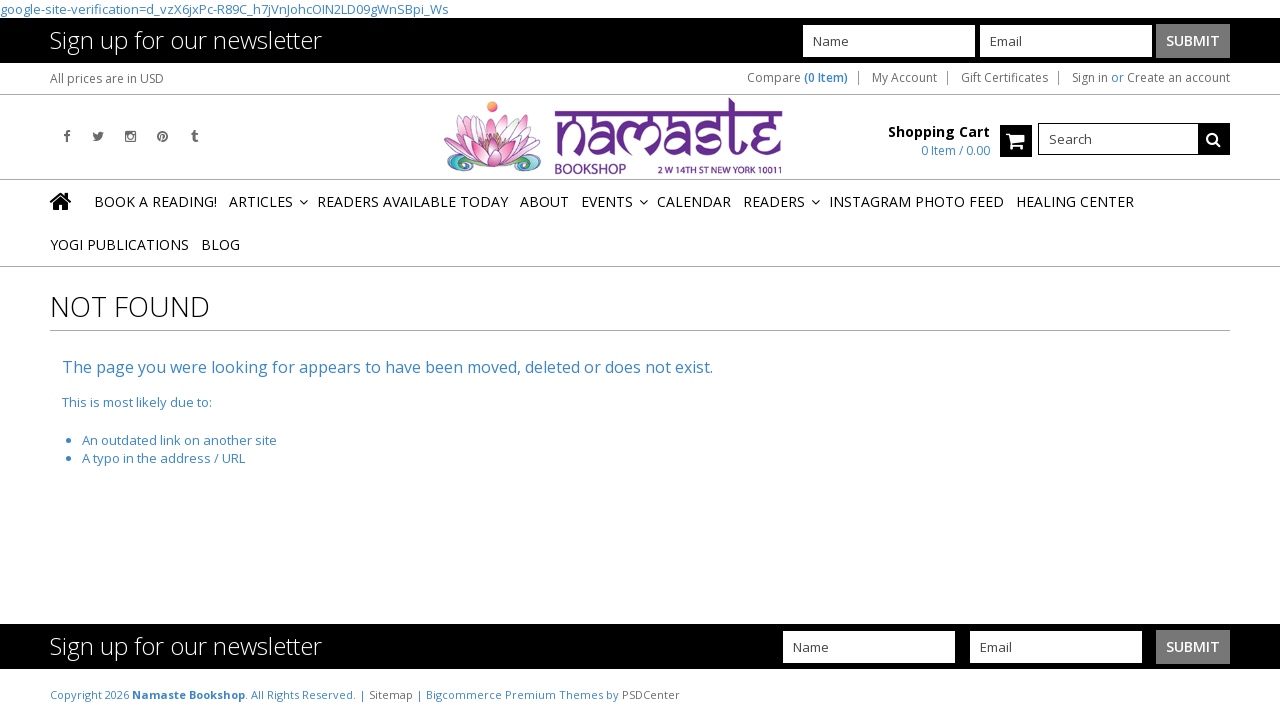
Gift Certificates (1004, 78)
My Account (904, 78)
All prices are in (107, 78)
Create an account (1178, 78)
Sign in (1090, 78)
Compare (797, 78)
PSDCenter (651, 694)
